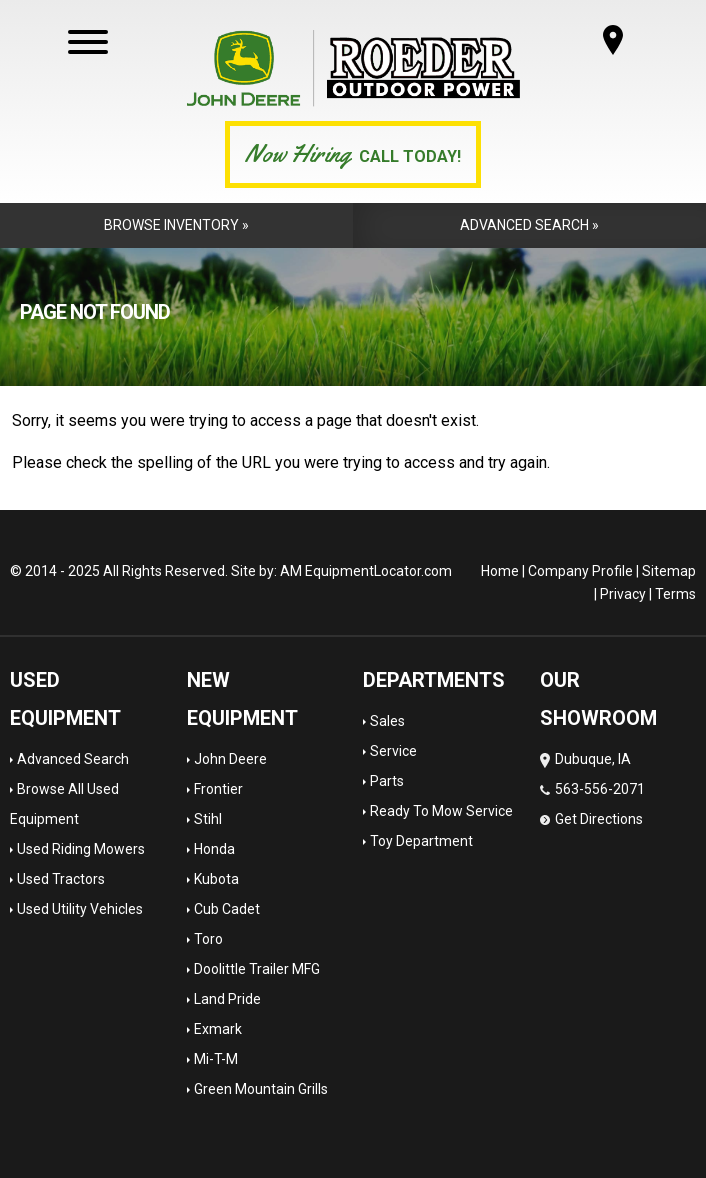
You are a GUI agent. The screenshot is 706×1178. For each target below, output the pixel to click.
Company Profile (580, 571)
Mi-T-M (216, 1059)
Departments (434, 680)
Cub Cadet (227, 909)
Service (393, 751)
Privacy (623, 594)
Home (500, 571)
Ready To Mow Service (441, 811)
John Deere (230, 759)
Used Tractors (61, 879)
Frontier (218, 789)
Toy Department (421, 841)
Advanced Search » (529, 225)
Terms (675, 594)
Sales (387, 721)
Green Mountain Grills (261, 1089)
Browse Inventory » (176, 225)
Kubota (216, 879)
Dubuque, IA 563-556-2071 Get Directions (592, 789)
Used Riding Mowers (81, 849)
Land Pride (227, 999)
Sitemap (669, 571)
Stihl (208, 819)
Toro (208, 939)
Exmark (218, 1029)
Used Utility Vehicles (80, 909)
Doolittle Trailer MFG (257, 969)
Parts (387, 781)
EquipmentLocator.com (378, 571)
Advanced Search (73, 759)
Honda (214, 849)
